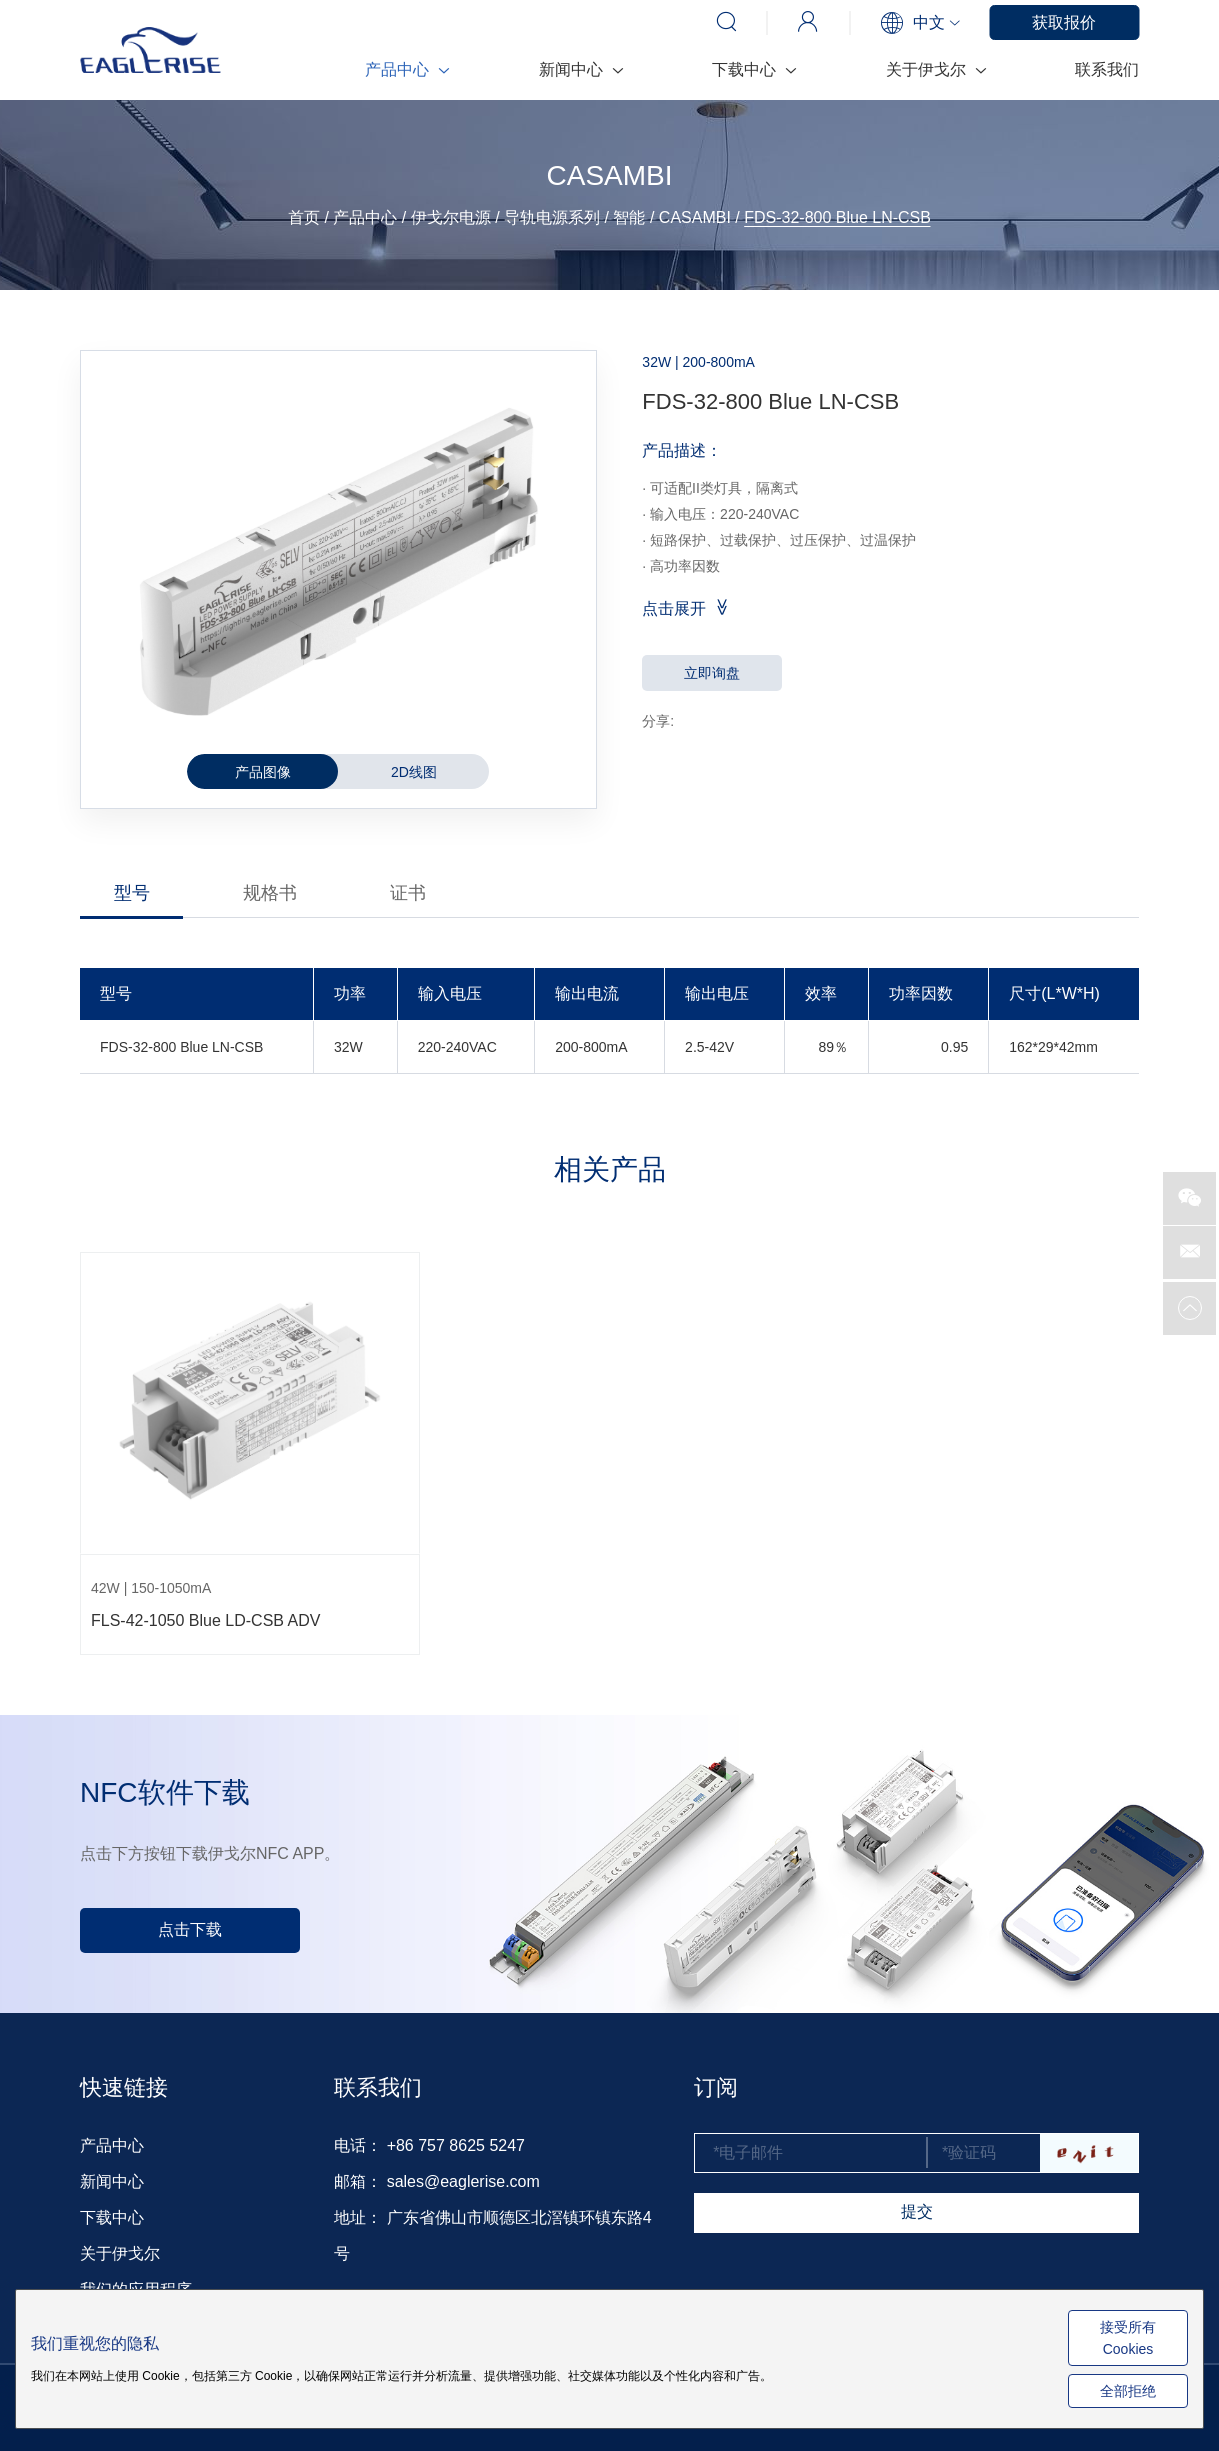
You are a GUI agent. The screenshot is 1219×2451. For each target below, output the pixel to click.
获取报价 (1064, 22)
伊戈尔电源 (451, 217)
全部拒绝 (1128, 2391)
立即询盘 (712, 673)
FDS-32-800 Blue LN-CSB (837, 217)
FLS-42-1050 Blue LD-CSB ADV (205, 1620)
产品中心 (406, 69)
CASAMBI (695, 217)
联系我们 (1107, 69)
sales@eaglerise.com (463, 2181)
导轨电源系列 (552, 217)
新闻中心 (580, 69)
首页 (304, 217)
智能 (629, 217)
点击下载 (190, 1929)
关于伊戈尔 (935, 69)
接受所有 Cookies (1128, 2338)
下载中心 (753, 69)
